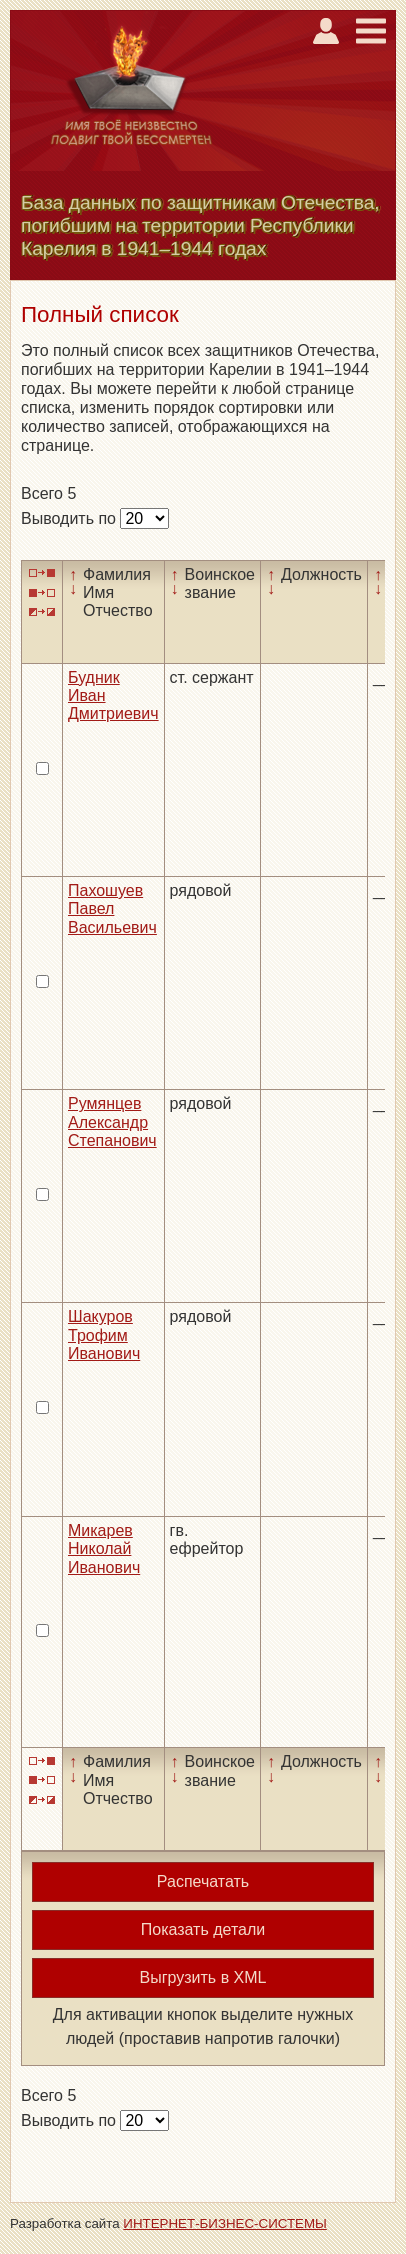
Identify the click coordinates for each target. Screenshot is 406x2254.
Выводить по (70, 518)
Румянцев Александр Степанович (112, 1122)
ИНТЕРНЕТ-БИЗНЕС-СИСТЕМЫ (225, 2223)
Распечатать (203, 1881)
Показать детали (203, 1929)
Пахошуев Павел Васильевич (112, 909)
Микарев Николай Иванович (104, 1549)
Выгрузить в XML (203, 1977)
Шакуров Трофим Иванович (104, 1335)
